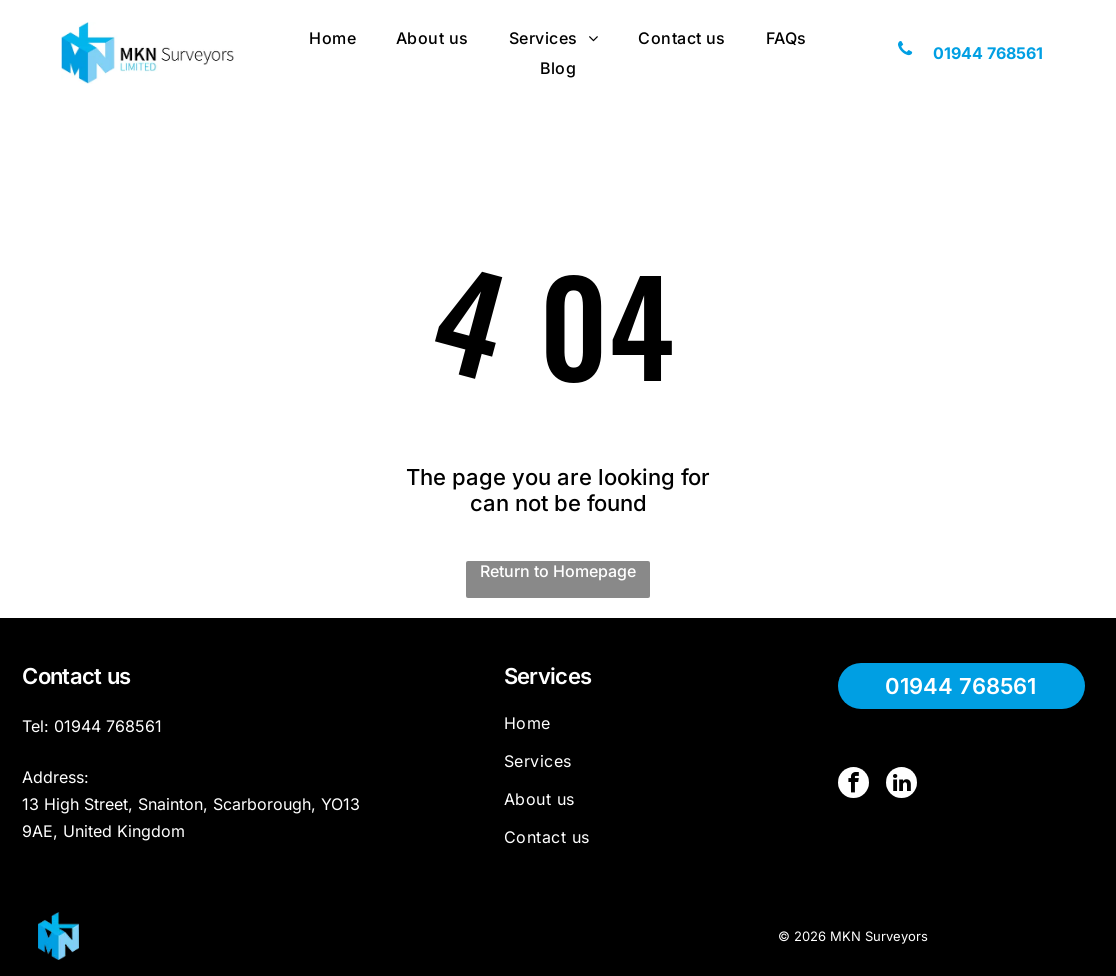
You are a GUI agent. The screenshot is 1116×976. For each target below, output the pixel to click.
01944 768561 (108, 726)
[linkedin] (900, 784)
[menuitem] (332, 38)
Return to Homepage (558, 571)
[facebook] (853, 784)
